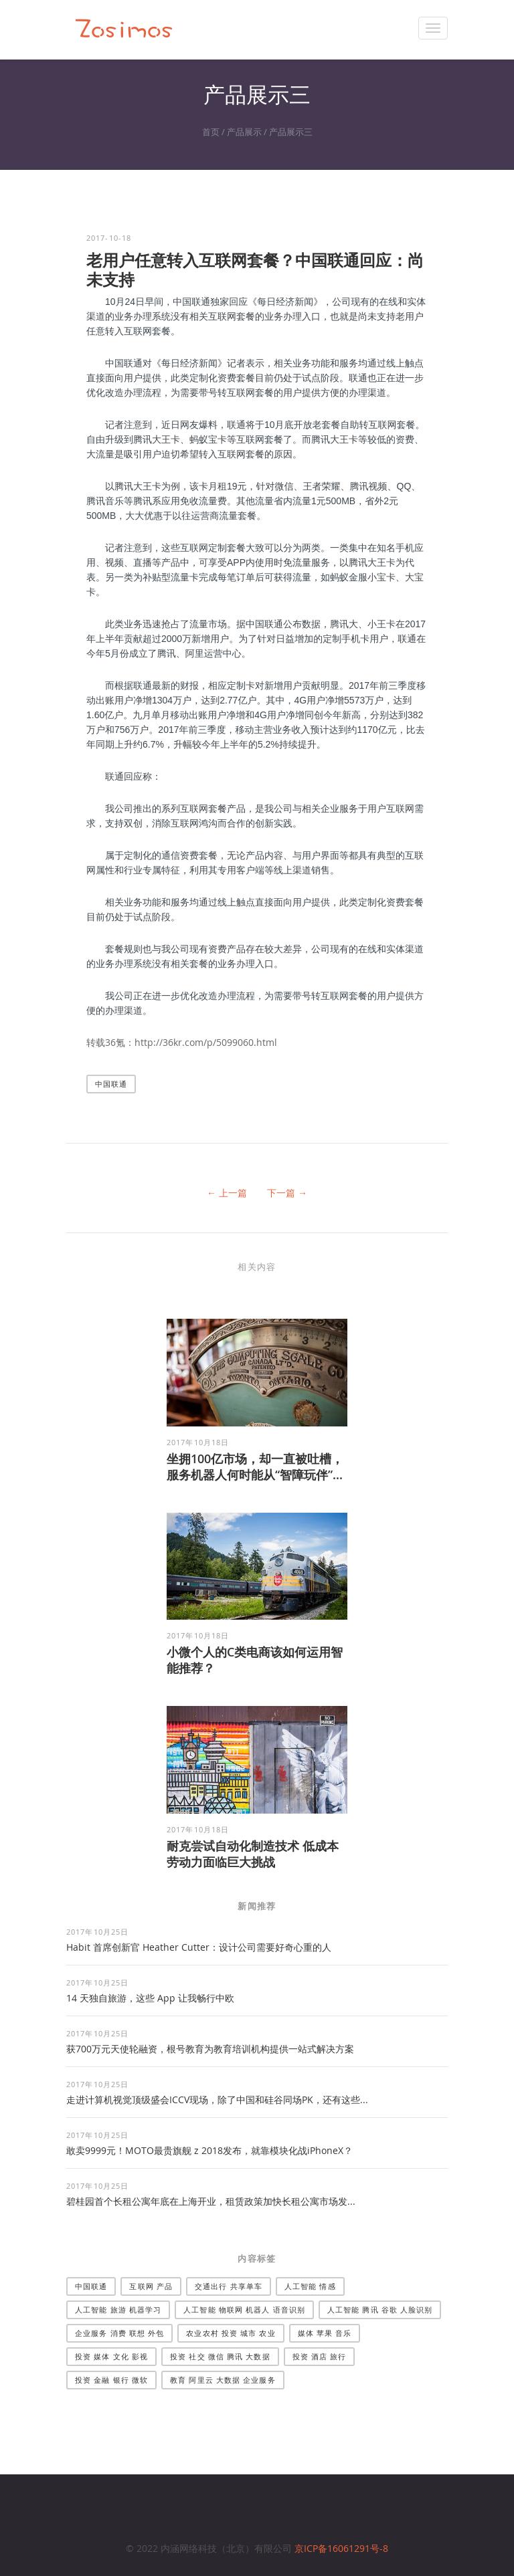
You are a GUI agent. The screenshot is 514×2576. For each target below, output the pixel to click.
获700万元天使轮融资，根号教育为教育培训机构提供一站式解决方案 (210, 2048)
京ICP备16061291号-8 (341, 2548)
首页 (211, 132)
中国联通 (111, 1084)
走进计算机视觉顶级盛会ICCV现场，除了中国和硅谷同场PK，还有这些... (217, 2099)
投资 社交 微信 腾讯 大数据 (220, 2356)
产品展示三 (291, 132)
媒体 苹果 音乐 (325, 2333)
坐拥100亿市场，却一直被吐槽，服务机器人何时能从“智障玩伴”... (255, 1467)
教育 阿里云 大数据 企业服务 (223, 2380)
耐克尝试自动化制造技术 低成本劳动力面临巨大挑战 (253, 1854)
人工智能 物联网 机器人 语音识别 (244, 2309)
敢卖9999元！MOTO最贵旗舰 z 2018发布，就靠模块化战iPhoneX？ (209, 2150)
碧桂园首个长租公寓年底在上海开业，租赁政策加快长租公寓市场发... (210, 2201)
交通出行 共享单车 (228, 2286)
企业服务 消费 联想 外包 (119, 2333)
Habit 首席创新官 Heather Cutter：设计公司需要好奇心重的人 (198, 1947)
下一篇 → (287, 1192)
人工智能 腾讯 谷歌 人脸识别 (380, 2309)
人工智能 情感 (310, 2286)
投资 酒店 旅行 (319, 2356)
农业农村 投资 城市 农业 (230, 2333)
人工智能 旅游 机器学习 (118, 2309)
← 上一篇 (227, 1192)
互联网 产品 (151, 2286)
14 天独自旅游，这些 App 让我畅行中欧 (150, 1998)
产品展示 (244, 132)
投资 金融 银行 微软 (111, 2380)
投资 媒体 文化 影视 (111, 2356)
